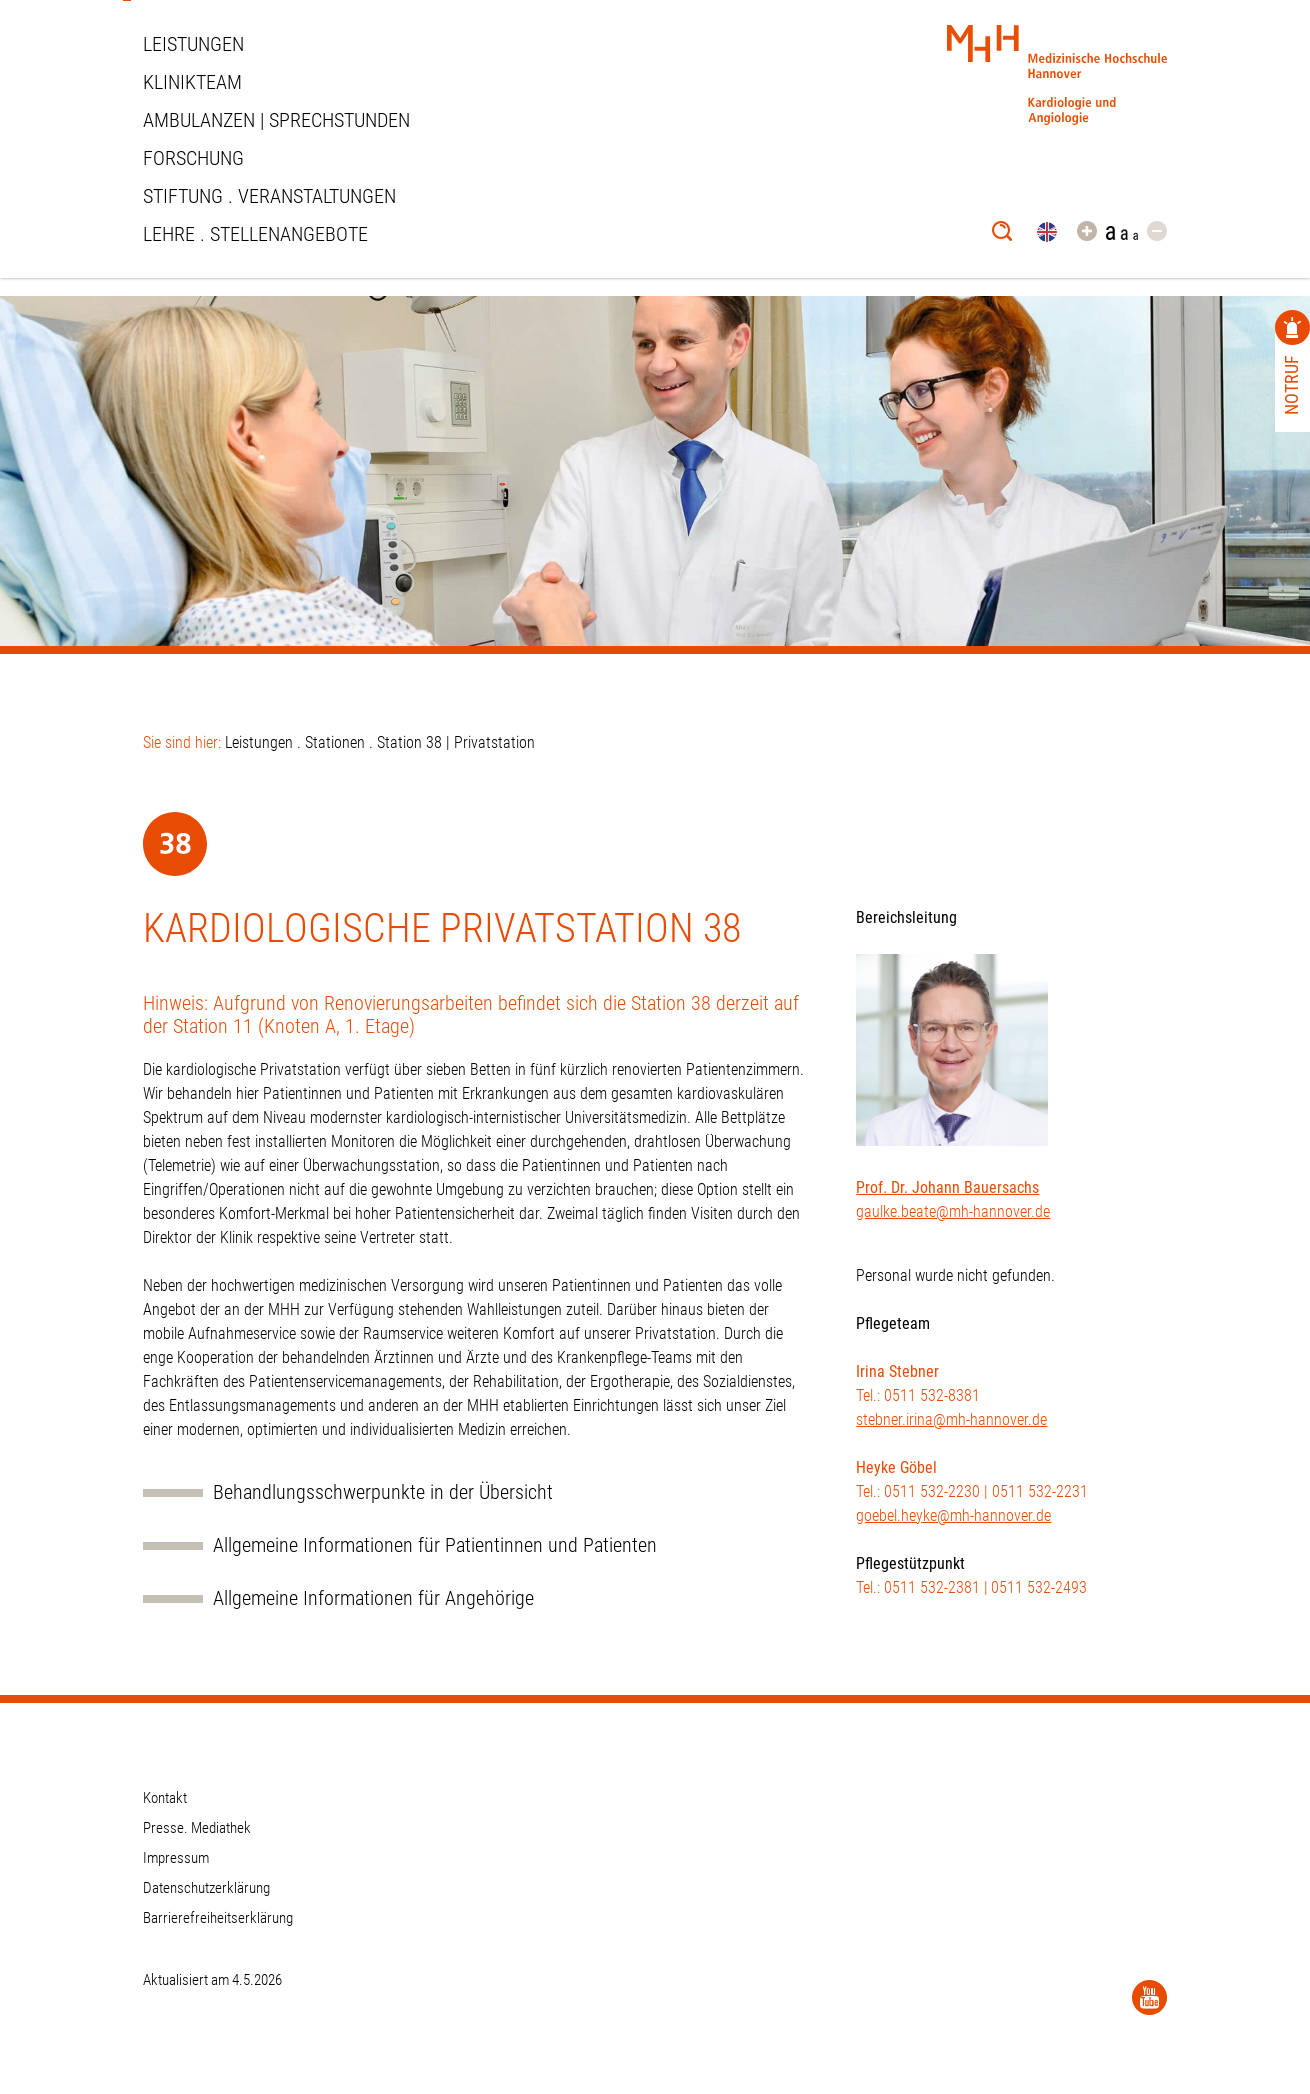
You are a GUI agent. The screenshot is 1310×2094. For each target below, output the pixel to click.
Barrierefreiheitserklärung (218, 1918)
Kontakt (165, 1798)
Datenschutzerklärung (206, 1888)
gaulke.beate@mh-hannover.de (953, 1211)
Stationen (335, 742)
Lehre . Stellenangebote (255, 234)
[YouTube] (1149, 1997)
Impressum (176, 1858)
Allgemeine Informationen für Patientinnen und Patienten (435, 1545)
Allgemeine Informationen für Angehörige (373, 1598)
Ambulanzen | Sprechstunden (276, 120)
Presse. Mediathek (197, 1828)
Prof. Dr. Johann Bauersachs (947, 1187)
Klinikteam (192, 82)
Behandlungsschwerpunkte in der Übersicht (383, 1492)
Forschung (193, 158)
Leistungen (193, 44)
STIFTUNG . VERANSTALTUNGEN (269, 196)
